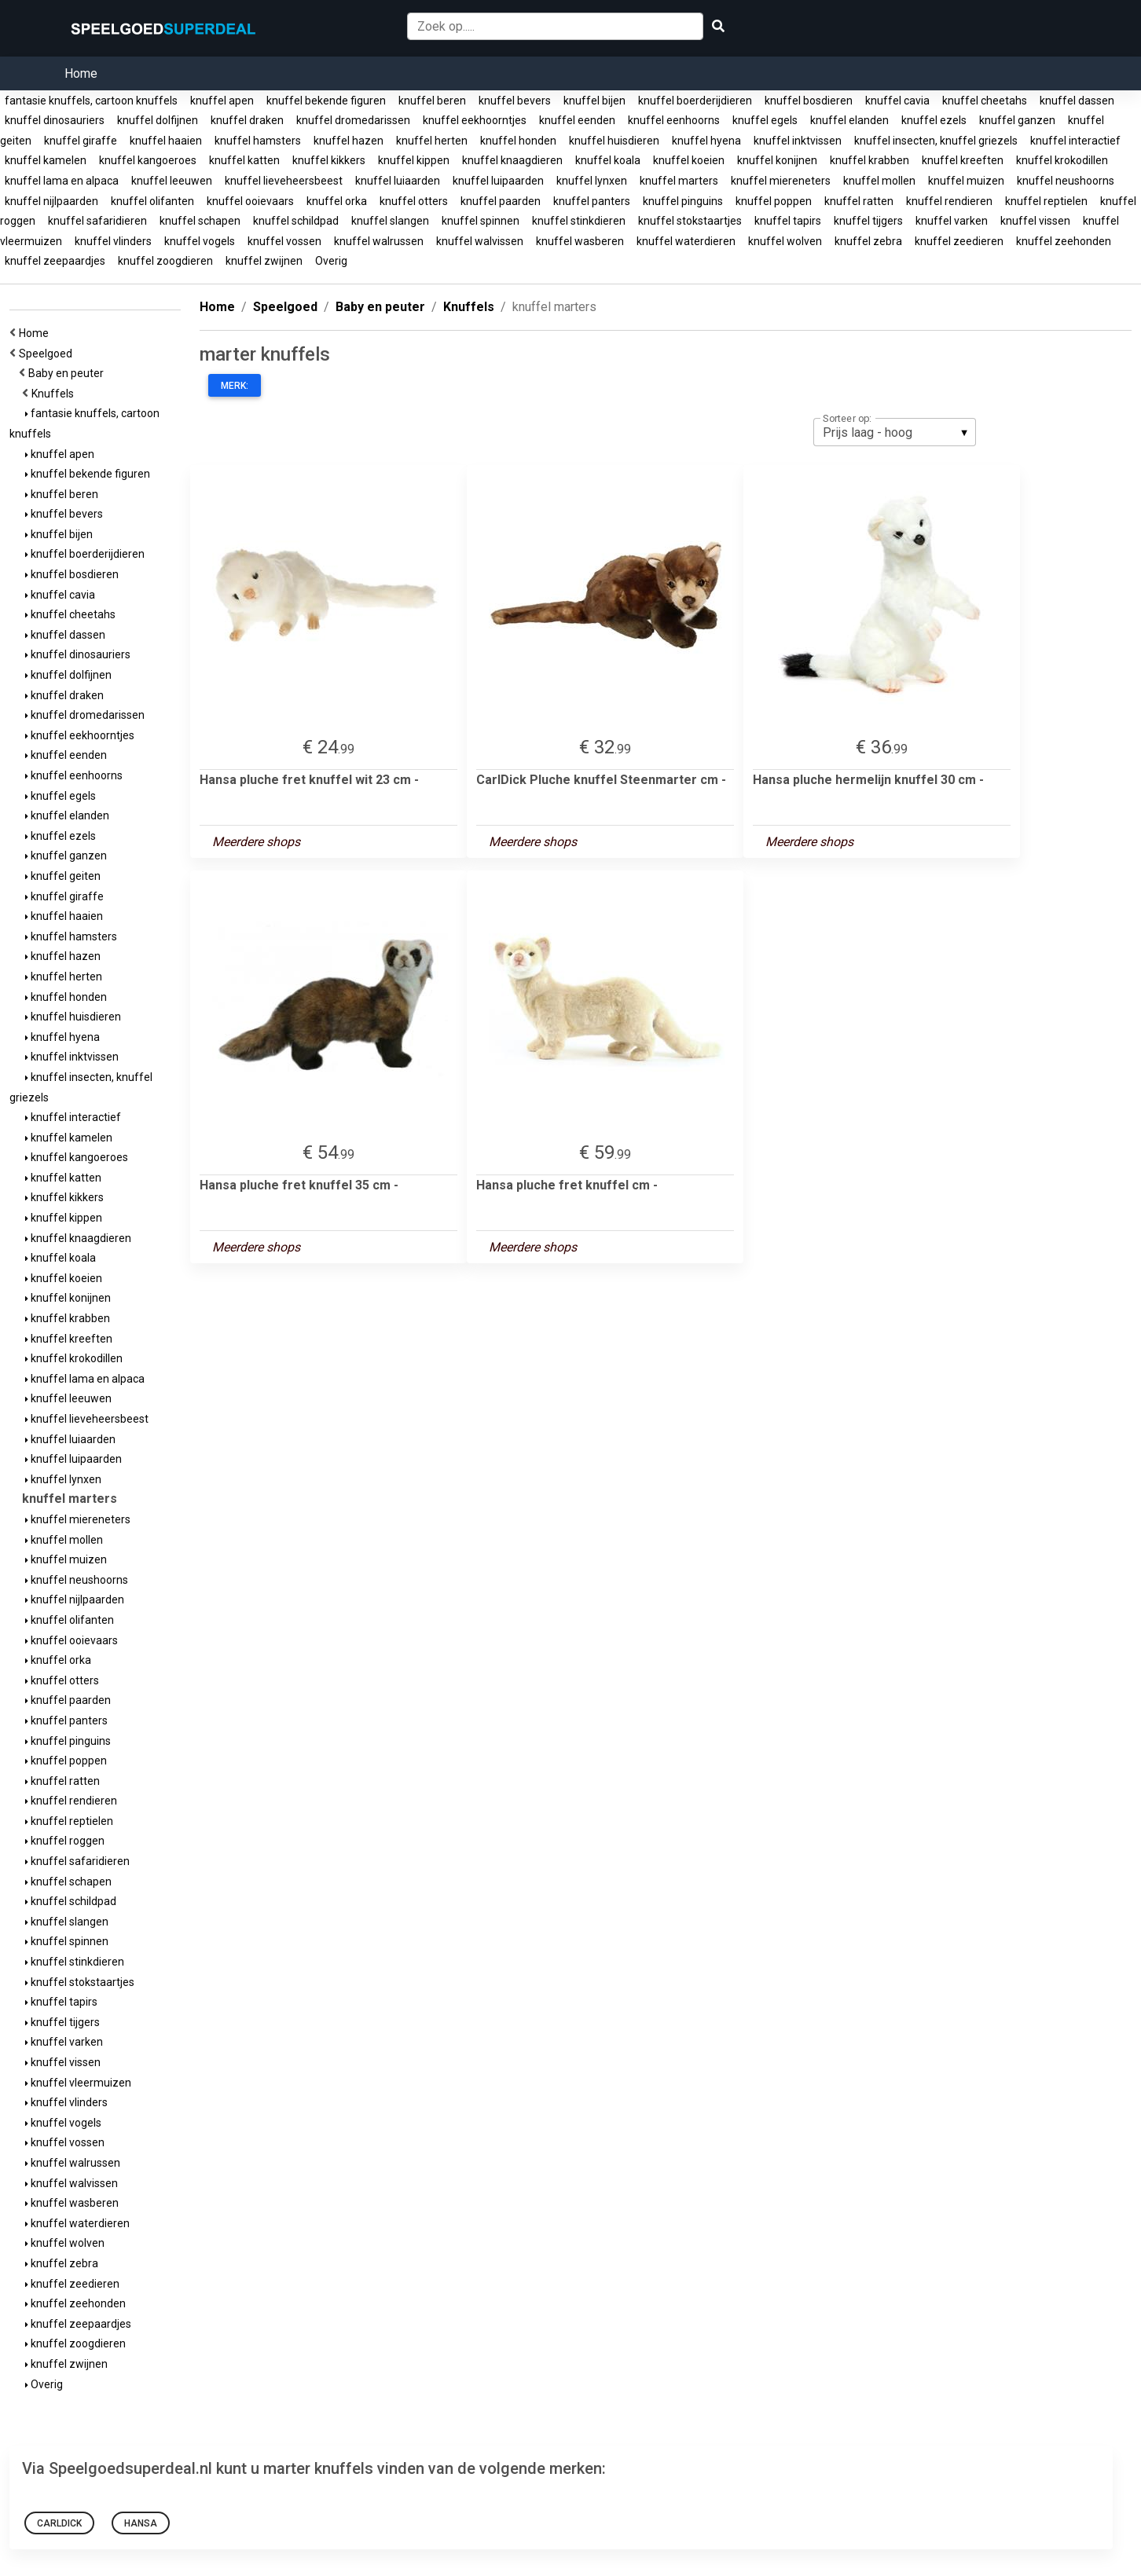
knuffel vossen (284, 241)
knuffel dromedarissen (353, 120)
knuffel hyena (706, 140)
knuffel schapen (200, 220)
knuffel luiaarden (397, 180)
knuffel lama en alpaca (61, 180)
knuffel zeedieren (959, 241)
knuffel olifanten (152, 201)
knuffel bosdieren (808, 100)
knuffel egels (765, 120)
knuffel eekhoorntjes (474, 120)
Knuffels (55, 393)
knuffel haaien (166, 140)
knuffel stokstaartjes (690, 220)
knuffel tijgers (868, 220)
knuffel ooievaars (250, 201)
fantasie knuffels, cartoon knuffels (91, 100)
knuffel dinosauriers (54, 120)
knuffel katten (244, 160)
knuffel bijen (594, 100)
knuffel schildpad (295, 220)
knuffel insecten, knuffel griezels (935, 140)
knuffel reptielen (1046, 201)
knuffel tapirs (788, 220)
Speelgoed (48, 353)
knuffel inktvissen (797, 140)
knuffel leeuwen (172, 180)
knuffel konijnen (777, 160)
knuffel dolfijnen (157, 120)
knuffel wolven (785, 241)
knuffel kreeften (962, 160)
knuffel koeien (688, 160)
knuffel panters (591, 201)
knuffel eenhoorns (674, 120)
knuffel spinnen (480, 220)
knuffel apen (222, 100)
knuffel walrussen (378, 241)
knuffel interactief (1075, 140)
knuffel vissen (1035, 220)
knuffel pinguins (683, 201)
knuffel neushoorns (1065, 180)
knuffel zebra (868, 241)
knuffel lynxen (592, 180)
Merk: (234, 385)
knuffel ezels (934, 120)
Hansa (140, 2523)
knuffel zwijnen (264, 261)
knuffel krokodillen (1062, 160)
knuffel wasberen (580, 241)
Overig (331, 261)
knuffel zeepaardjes (55, 261)
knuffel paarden (500, 201)
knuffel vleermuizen (78, 2082)
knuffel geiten (63, 876)
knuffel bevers (515, 100)
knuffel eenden (577, 120)
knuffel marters (679, 180)
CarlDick (59, 2523)
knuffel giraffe (80, 140)
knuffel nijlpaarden (51, 201)
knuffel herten (431, 140)
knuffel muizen (966, 180)
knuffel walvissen (479, 241)
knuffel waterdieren (686, 241)
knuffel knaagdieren (512, 160)
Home (80, 73)
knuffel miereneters (780, 180)
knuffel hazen (348, 140)
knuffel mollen (879, 180)
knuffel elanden (849, 120)
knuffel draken (247, 120)
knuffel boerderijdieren (695, 100)
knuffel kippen (413, 160)
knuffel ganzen (1017, 120)
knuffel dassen (1077, 100)
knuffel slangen (390, 220)
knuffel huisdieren (614, 140)
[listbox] (894, 432)
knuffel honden (518, 140)
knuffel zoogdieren (165, 261)
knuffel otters (414, 201)
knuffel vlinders (113, 241)
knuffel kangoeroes (147, 160)
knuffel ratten (859, 201)
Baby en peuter (68, 373)
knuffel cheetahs (984, 100)
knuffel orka (337, 201)
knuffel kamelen (45, 160)
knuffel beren (432, 100)
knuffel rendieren (949, 201)
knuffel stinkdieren (578, 220)
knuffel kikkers (329, 160)
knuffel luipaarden (498, 180)
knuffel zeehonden (1063, 241)
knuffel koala (607, 160)
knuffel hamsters (258, 140)
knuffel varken (951, 220)
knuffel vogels (200, 241)
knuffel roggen (65, 1840)
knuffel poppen (773, 201)
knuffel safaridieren (97, 220)
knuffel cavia (897, 100)
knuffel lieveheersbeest (283, 180)
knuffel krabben (869, 160)
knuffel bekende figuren (326, 100)
